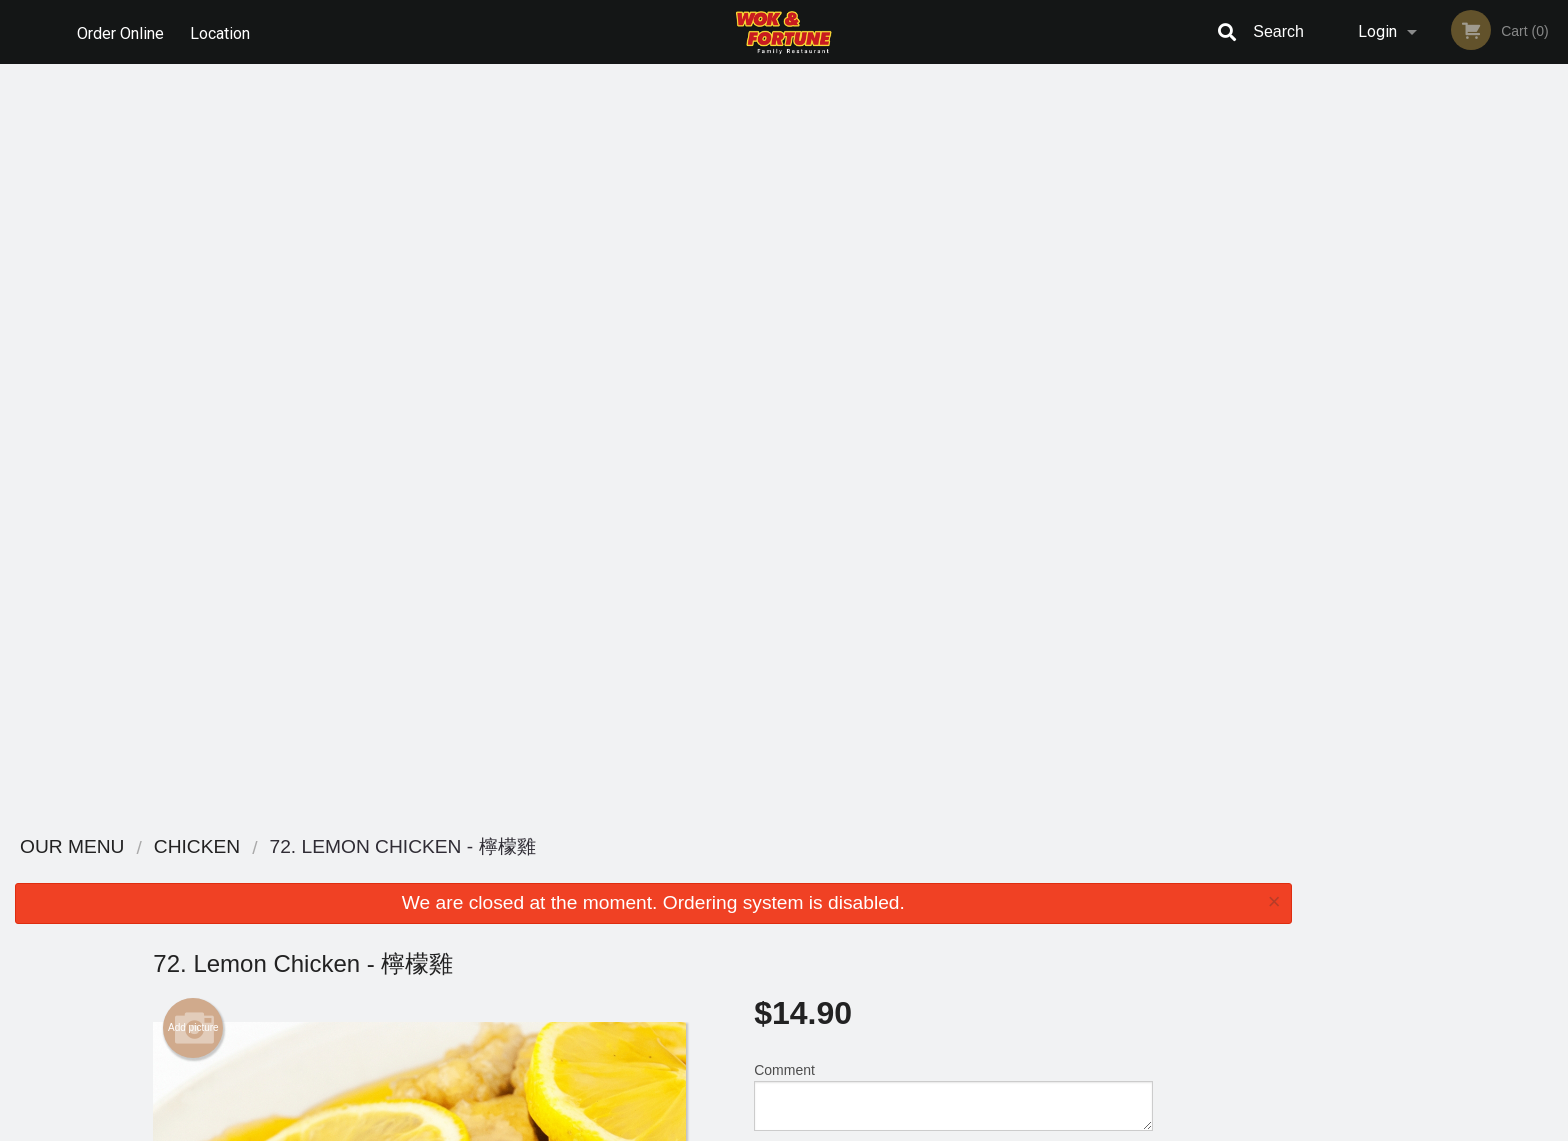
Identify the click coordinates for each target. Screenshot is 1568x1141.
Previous (1322, 278)
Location (223, 31)
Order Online (120, 31)
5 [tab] (1497, 419)
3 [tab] (1437, 419)
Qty (815, 424)
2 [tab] (1407, 419)
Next (1553, 278)
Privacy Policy (922, 922)
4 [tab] (1467, 419)
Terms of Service (817, 1127)
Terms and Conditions (944, 898)
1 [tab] (1377, 419)
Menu (732, 873)
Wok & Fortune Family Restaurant (455, 847)
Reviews (906, 873)
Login (1377, 31)
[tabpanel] (1437, 278)
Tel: (1109, 922)
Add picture (193, 275)
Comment (953, 343)
